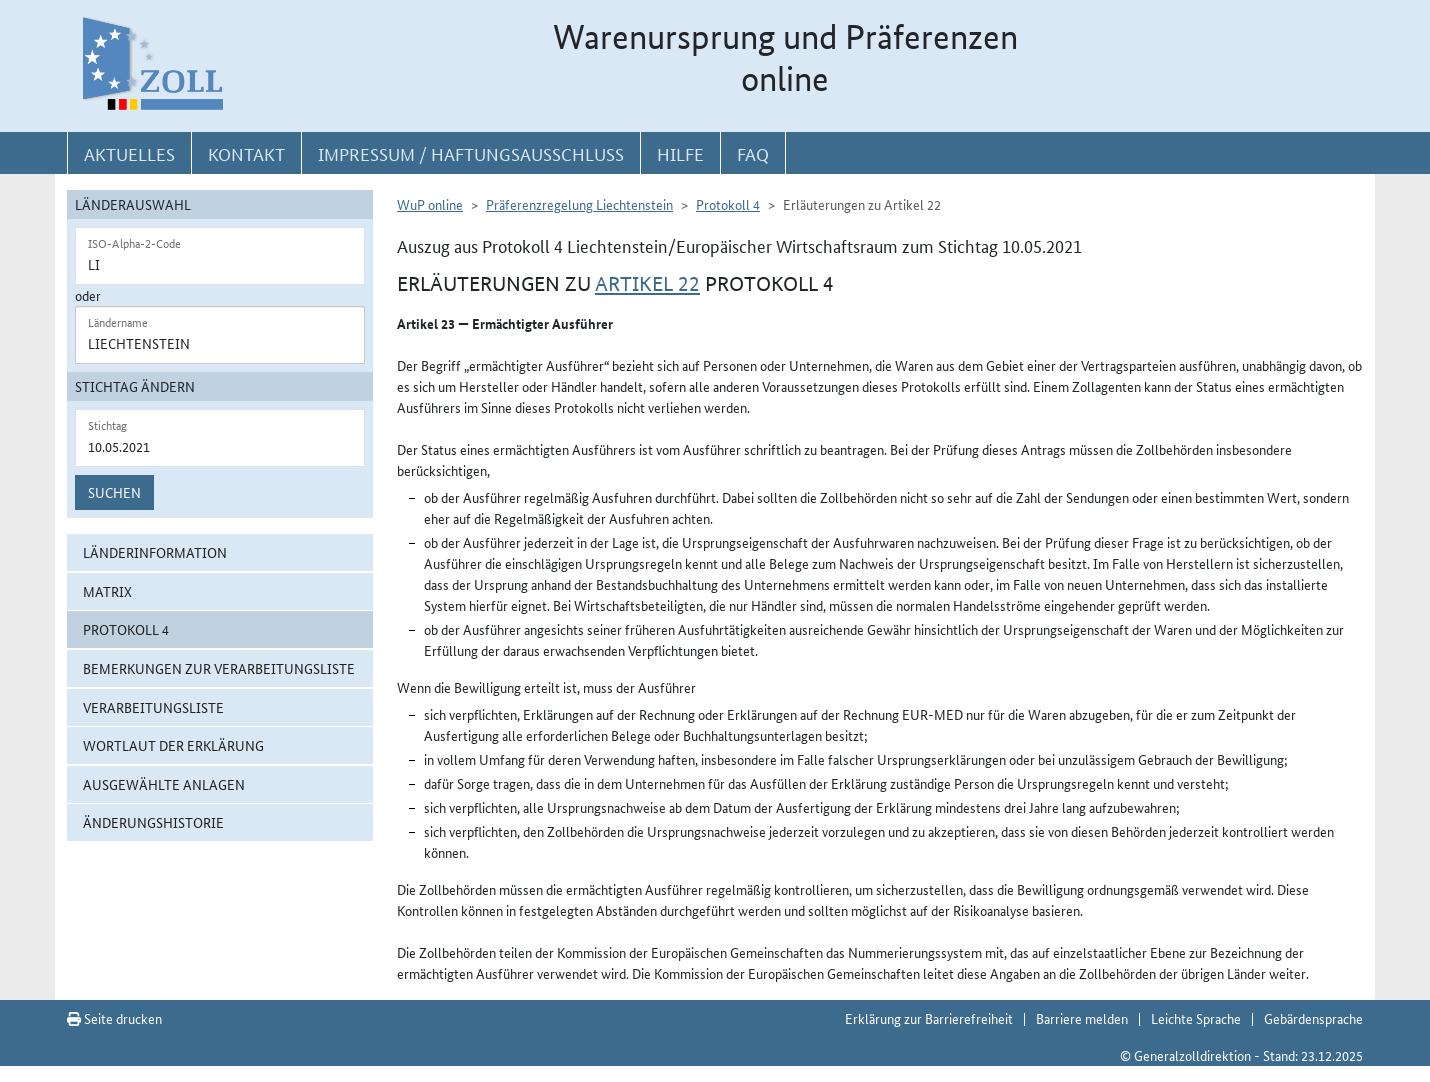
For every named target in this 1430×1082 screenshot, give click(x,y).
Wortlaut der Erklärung (173, 745)
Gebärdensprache (1313, 1018)
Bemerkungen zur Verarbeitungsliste (219, 668)
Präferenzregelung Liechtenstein (579, 204)
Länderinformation (155, 552)
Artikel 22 (647, 284)
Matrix (107, 591)
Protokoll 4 (126, 629)
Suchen (114, 492)
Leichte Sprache (1196, 1018)
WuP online (430, 204)
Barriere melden (1082, 1018)
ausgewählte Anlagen (164, 784)
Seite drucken (114, 1018)
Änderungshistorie (153, 822)
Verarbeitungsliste (153, 707)
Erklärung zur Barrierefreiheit (929, 1018)
